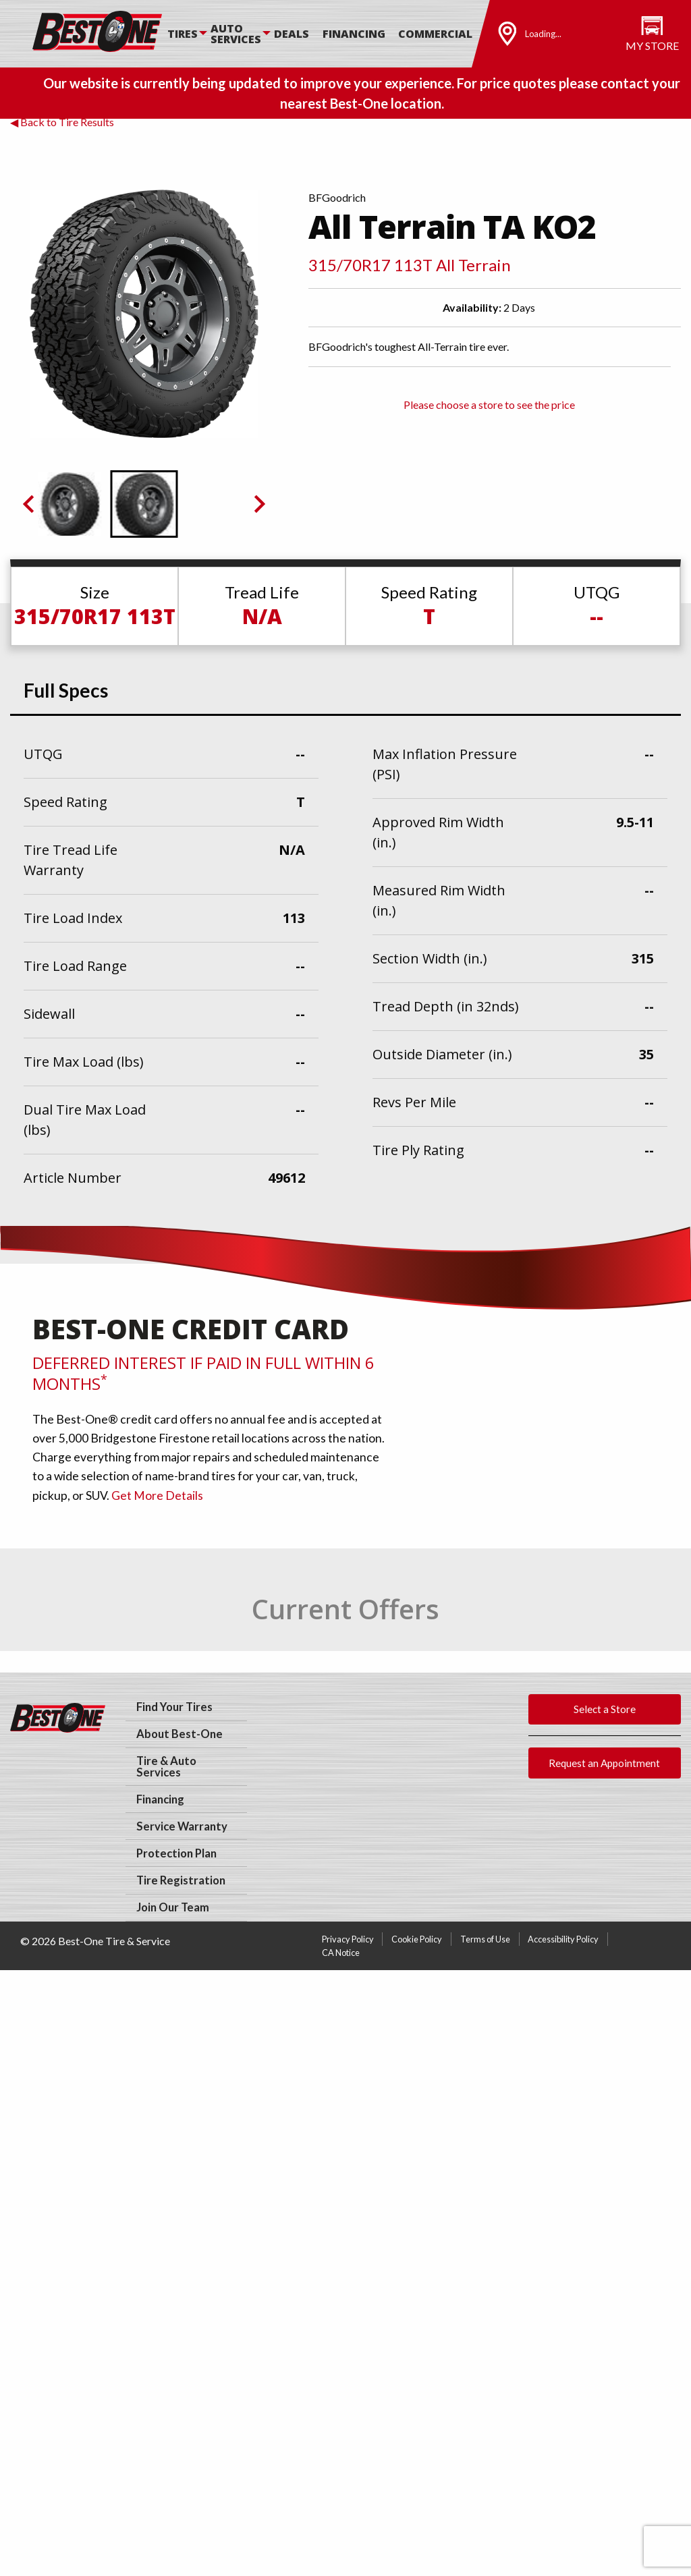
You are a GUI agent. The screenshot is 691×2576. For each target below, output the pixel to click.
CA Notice (341, 1952)
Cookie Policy (416, 1939)
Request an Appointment (604, 1763)
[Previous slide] (29, 504)
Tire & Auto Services (166, 1766)
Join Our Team (172, 1907)
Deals (291, 33)
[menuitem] (189, 33)
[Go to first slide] (258, 504)
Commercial (435, 33)
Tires (182, 33)
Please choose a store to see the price (489, 404)
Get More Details (157, 1495)
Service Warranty (181, 1826)
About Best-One (179, 1734)
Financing (354, 33)
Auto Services (236, 34)
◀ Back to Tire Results (62, 121)
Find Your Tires (174, 1707)
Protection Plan (176, 1853)
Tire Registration (180, 1880)
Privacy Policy (348, 1939)
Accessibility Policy (563, 1939)
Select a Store (605, 1709)
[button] (70, 504)
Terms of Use (485, 1939)
